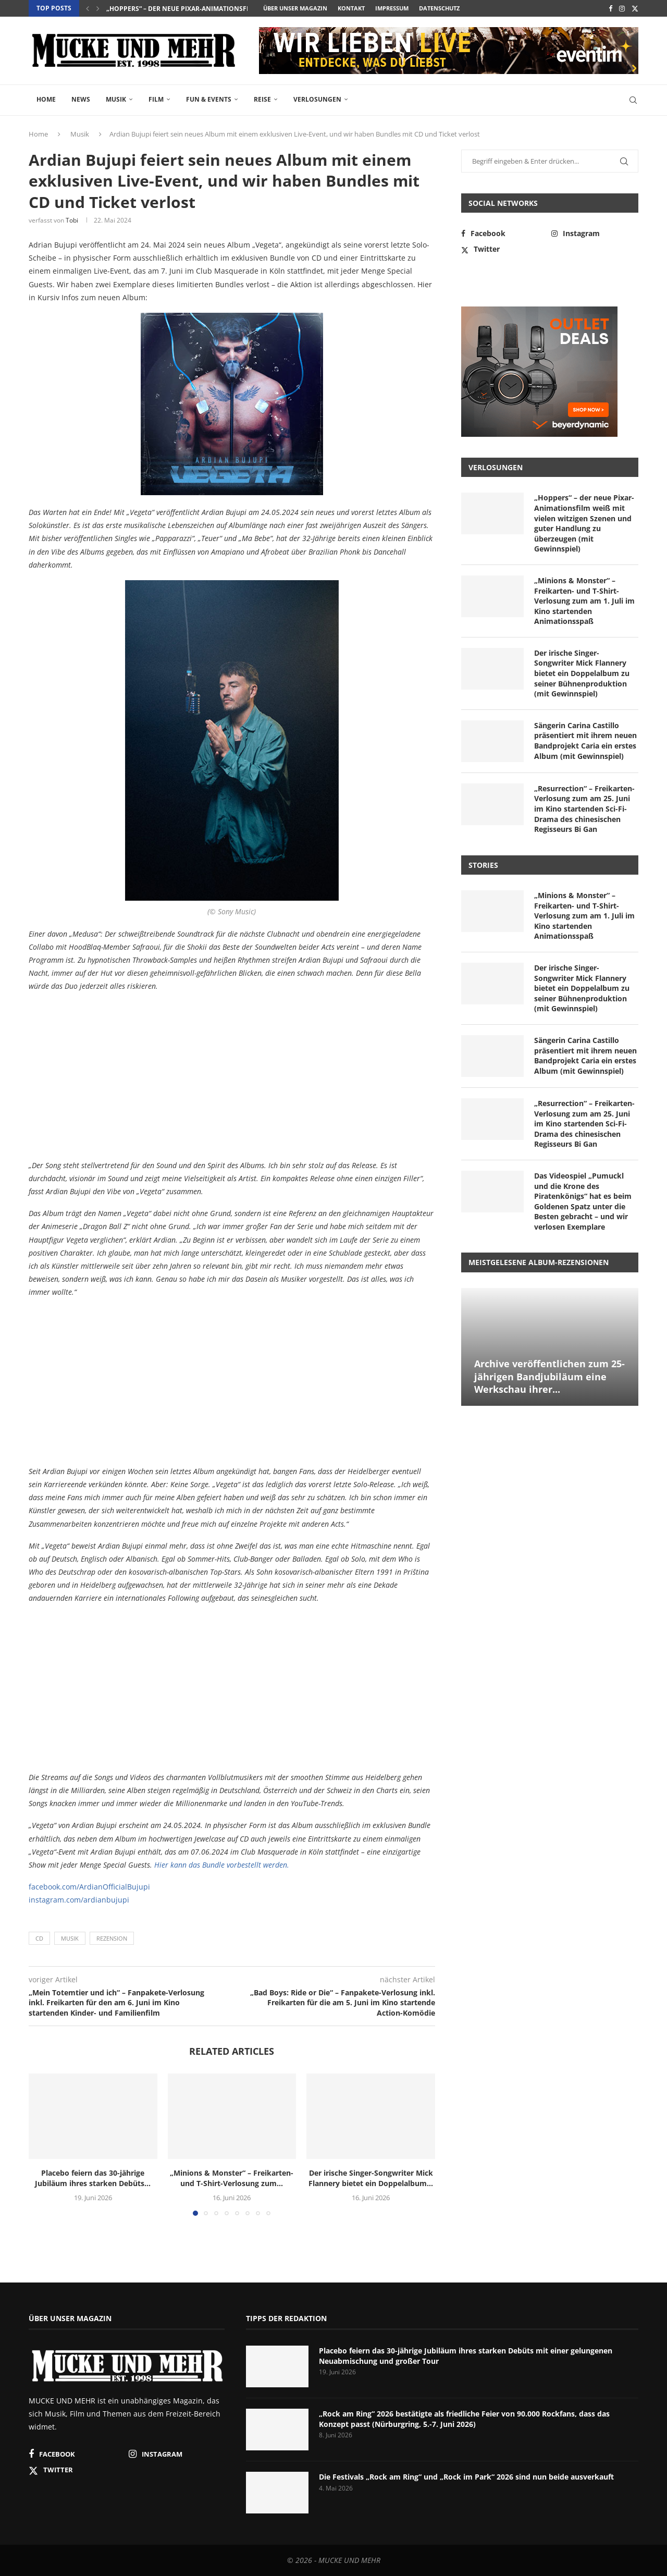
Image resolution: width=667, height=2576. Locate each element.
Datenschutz (439, 8)
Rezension (111, 1938)
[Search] (633, 100)
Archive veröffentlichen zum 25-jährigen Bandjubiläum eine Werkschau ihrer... (549, 1376)
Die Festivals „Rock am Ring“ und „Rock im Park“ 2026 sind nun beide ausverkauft (466, 2477)
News (80, 99)
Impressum (392, 8)
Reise (262, 99)
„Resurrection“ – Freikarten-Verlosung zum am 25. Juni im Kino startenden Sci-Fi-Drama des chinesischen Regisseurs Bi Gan (584, 808)
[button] (87, 8)
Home (46, 99)
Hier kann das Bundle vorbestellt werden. (221, 1865)
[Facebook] (610, 8)
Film (156, 99)
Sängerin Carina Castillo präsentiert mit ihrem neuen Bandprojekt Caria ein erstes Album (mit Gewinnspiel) (585, 740)
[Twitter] (635, 8)
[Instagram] (622, 8)
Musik (116, 99)
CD (39, 1938)
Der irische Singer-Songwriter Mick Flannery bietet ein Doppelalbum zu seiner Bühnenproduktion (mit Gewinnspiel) (581, 673)
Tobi (72, 220)
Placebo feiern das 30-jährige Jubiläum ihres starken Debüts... (215, 8)
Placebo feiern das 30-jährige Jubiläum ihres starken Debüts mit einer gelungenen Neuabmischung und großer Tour (465, 2356)
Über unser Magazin (295, 8)
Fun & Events (208, 99)
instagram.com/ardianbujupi (79, 1900)
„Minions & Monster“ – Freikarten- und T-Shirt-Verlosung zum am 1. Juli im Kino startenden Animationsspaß (584, 600)
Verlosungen (317, 99)
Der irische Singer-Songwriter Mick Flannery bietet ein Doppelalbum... (370, 2178)
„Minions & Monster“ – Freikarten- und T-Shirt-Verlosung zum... (231, 2178)
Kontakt (351, 8)
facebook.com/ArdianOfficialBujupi (89, 1887)
